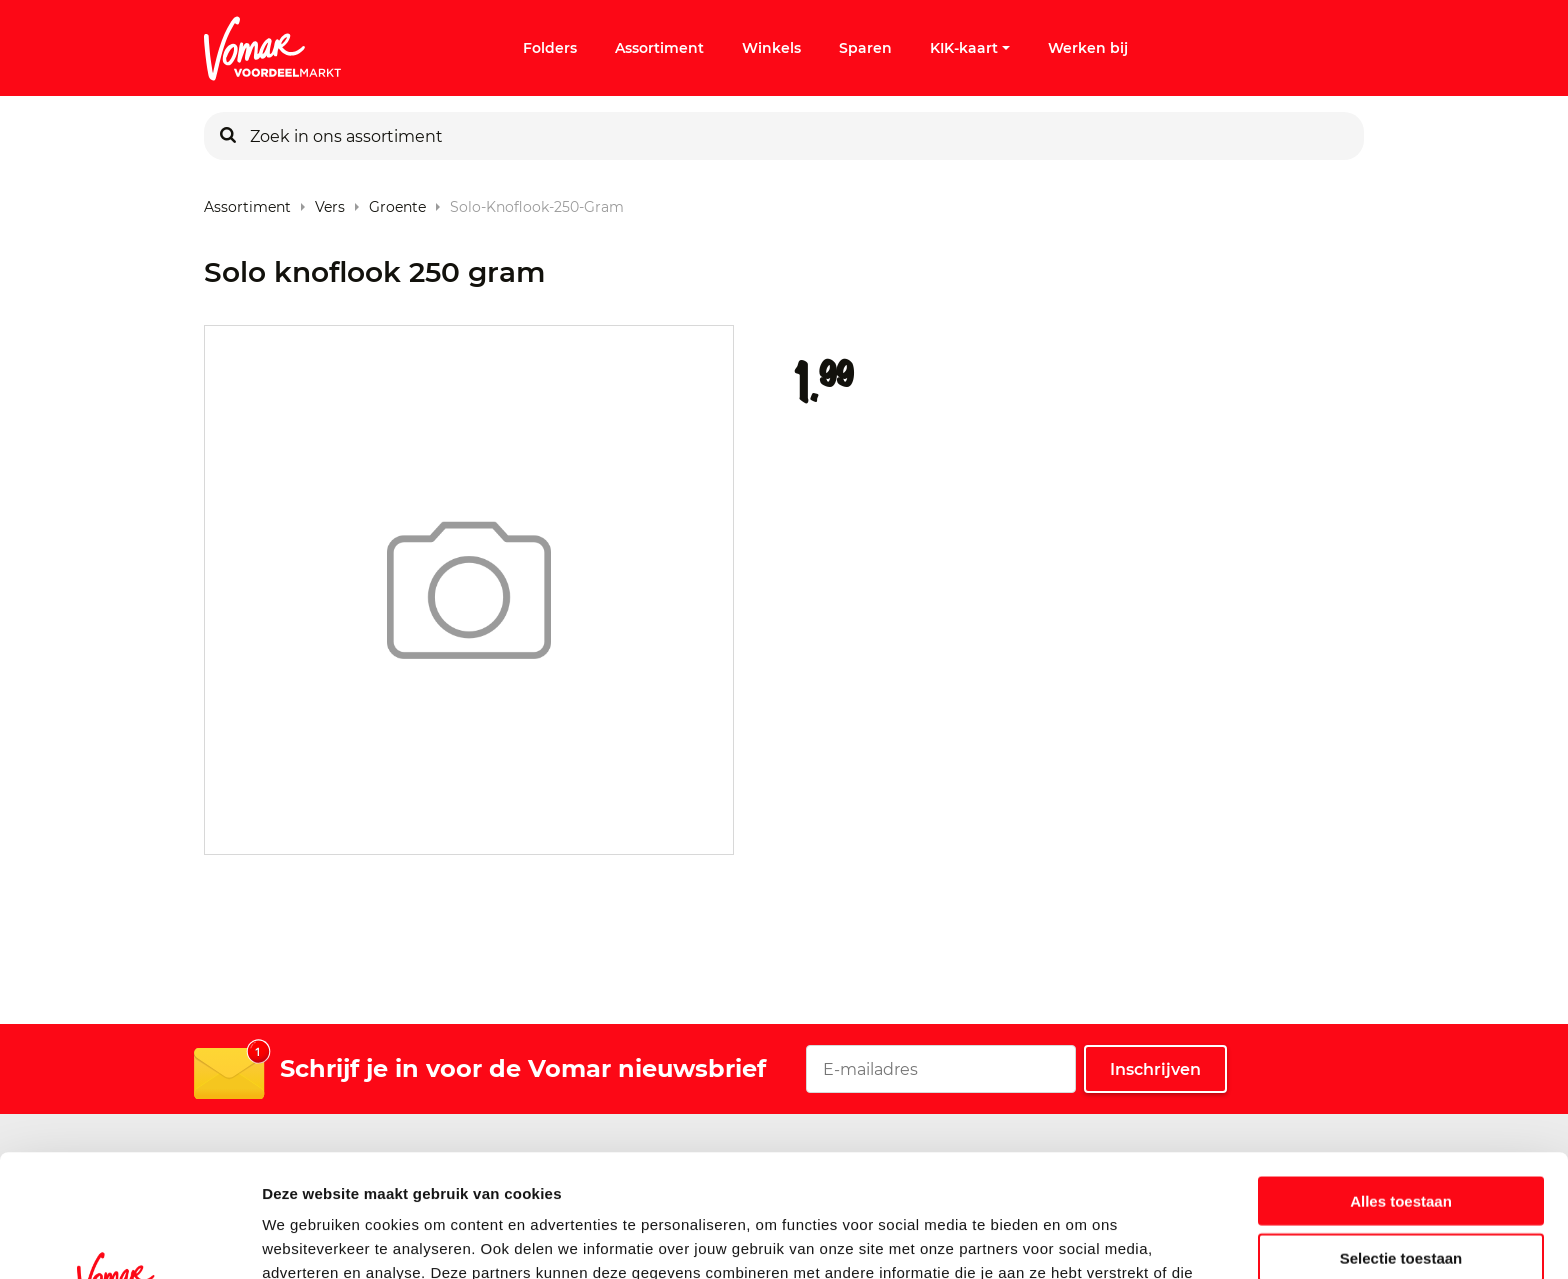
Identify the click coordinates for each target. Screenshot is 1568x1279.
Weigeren (1400, 1191)
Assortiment (659, 48)
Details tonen (1080, 1239)
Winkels (771, 48)
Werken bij (1088, 48)
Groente (397, 202)
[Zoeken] (228, 136)
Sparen (865, 48)
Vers (330, 202)
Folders (550, 48)
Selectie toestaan (1401, 1135)
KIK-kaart (970, 48)
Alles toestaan (1401, 1078)
